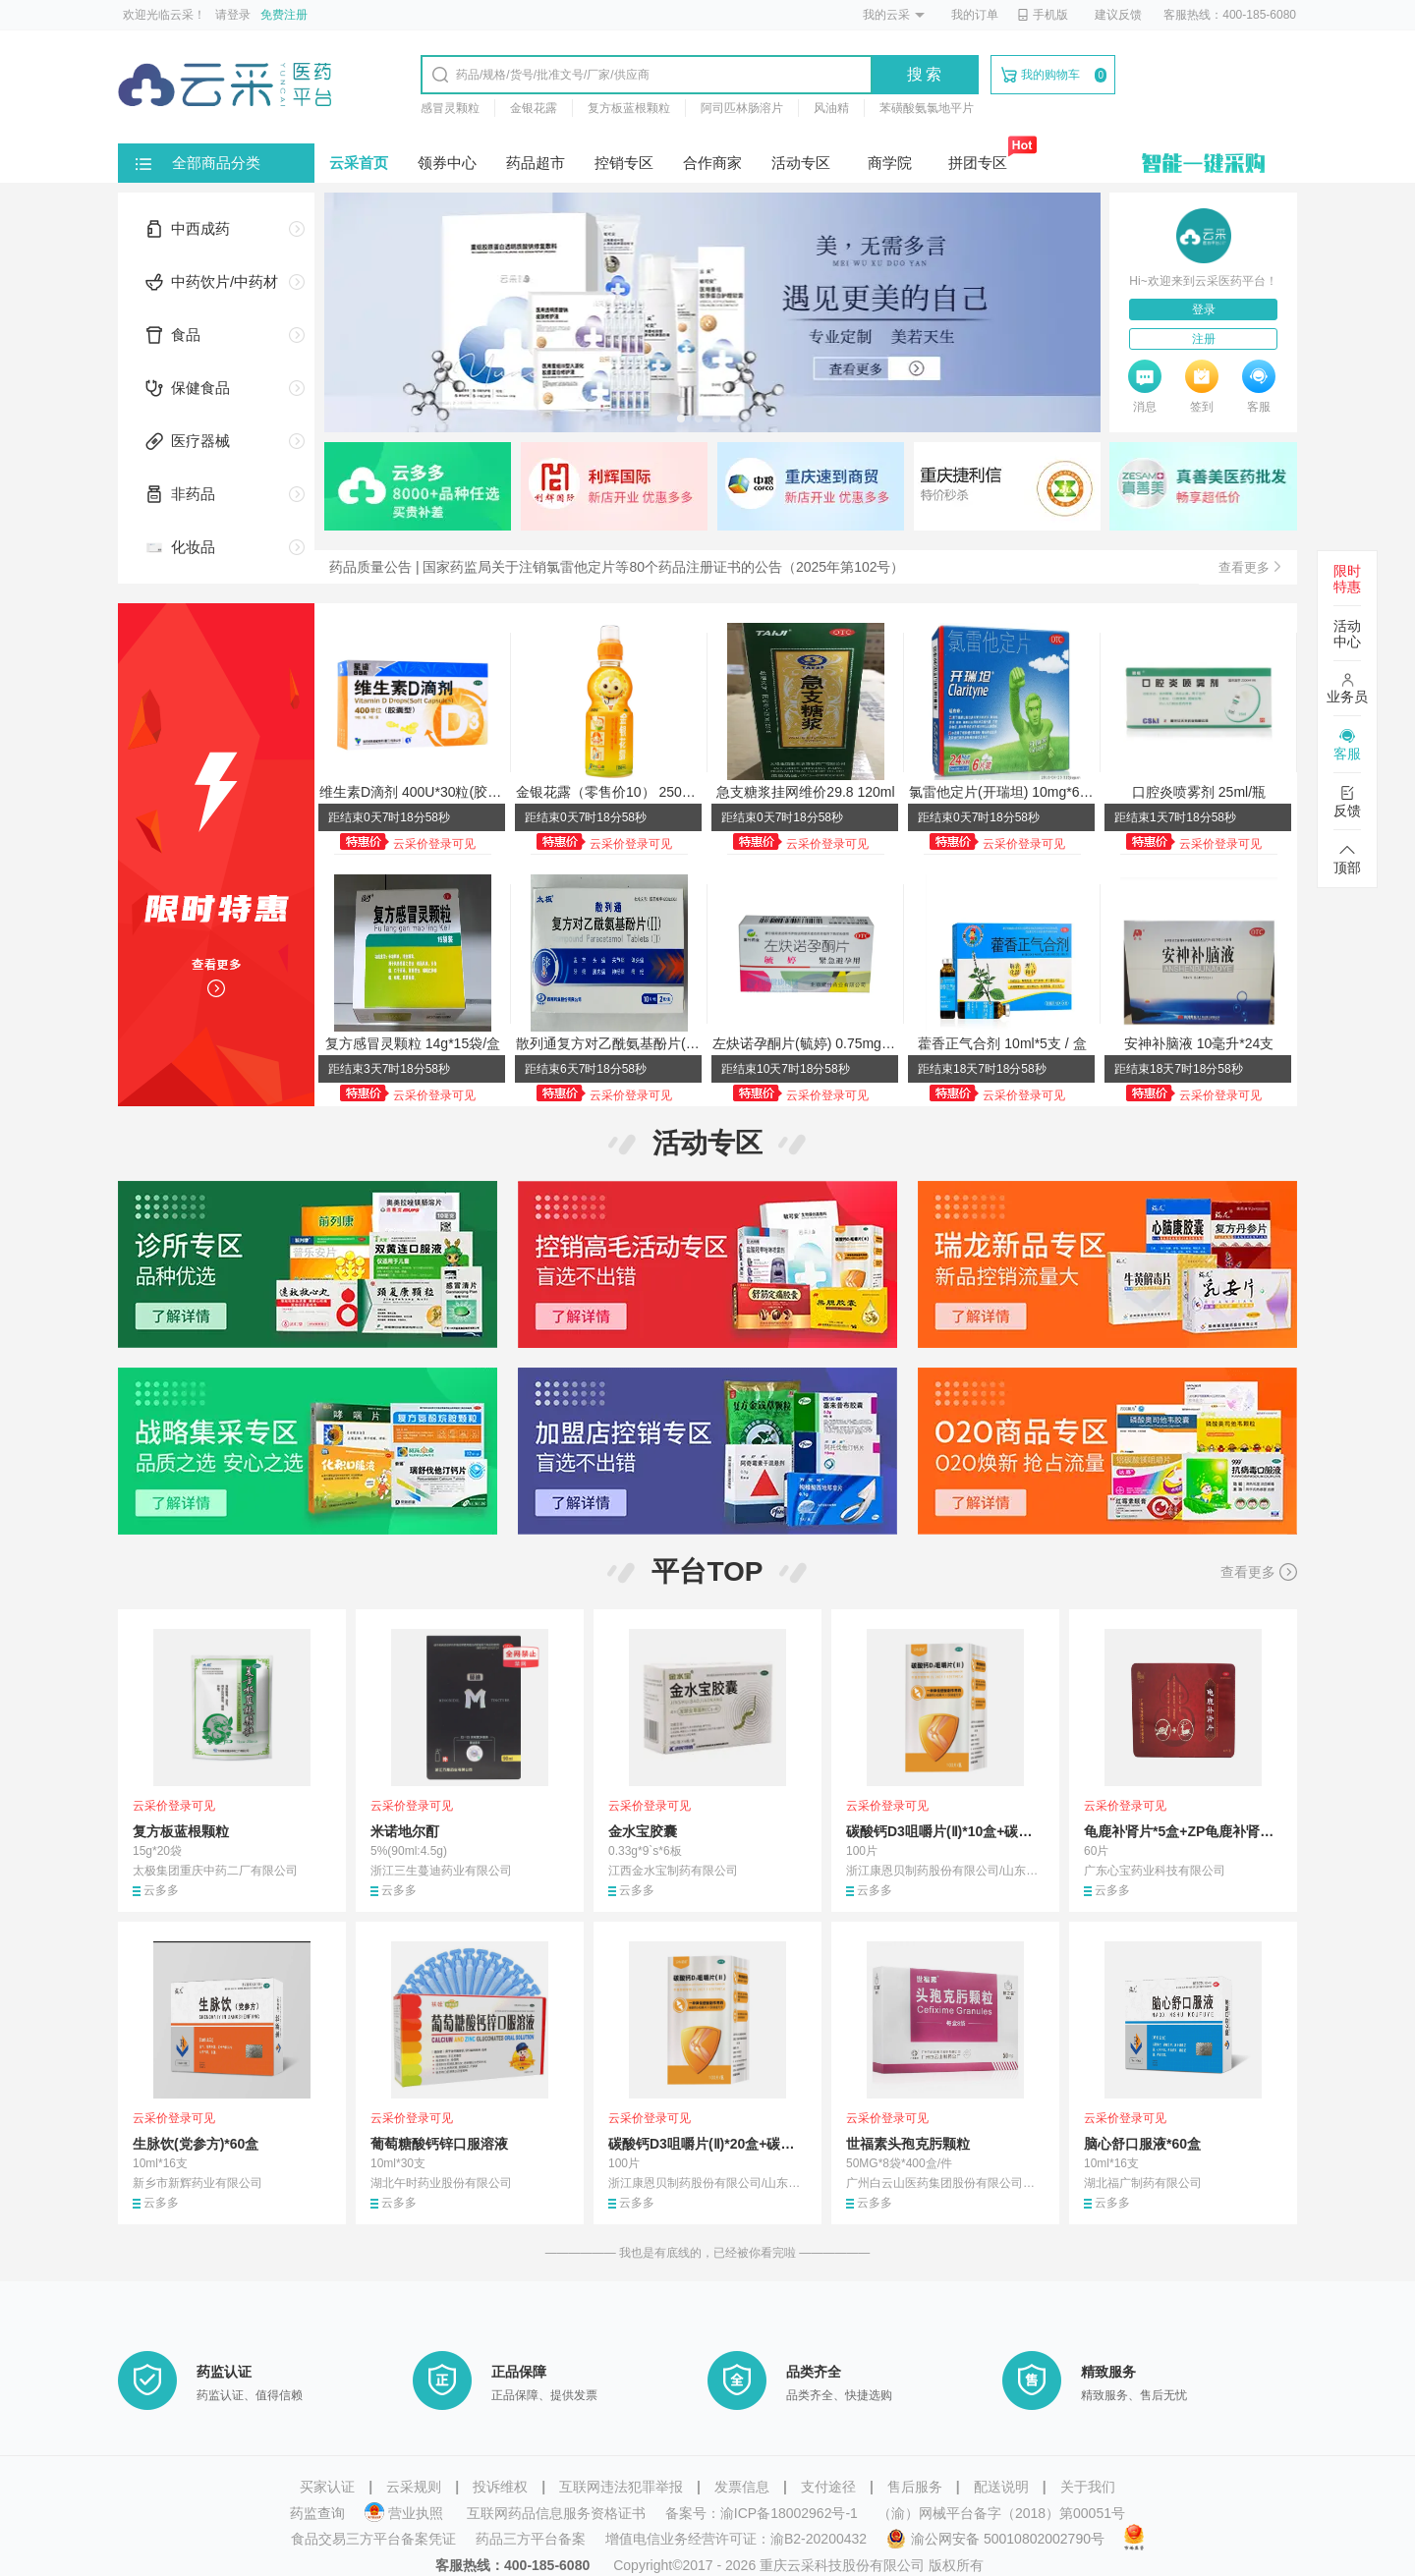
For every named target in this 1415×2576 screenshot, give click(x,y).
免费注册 (284, 15)
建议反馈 (1118, 15)
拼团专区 (977, 162)
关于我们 (1087, 2486)
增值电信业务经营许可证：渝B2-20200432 (736, 2539)
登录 (1204, 309)
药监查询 (317, 2513)
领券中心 (447, 162)
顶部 (1347, 858)
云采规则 (413, 2486)
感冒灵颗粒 (450, 108)
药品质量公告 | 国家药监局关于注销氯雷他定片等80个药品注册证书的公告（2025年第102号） (617, 567)
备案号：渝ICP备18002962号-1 (761, 2513)
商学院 (890, 162)
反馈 (1347, 801)
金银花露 (533, 108)
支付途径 (828, 2486)
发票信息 (741, 2486)
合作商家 (712, 162)
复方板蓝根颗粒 (629, 108)
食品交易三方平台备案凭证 (373, 2539)
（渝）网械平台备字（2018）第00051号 (1001, 2513)
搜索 (925, 74)
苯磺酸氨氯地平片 (926, 108)
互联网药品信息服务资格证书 (556, 2513)
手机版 (1042, 14)
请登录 (233, 15)
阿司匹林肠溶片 (742, 108)
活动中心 (1347, 633)
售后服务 (914, 2486)
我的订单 (974, 15)
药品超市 (535, 162)
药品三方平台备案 (531, 2539)
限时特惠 (1347, 578)
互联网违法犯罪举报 (621, 2486)
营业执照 (406, 2513)
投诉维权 (500, 2486)
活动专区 (800, 162)
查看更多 (1258, 1572)
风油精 (831, 108)
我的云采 (886, 15)
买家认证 (327, 2486)
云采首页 (358, 162)
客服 (1347, 744)
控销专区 (623, 162)
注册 (1204, 339)
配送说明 (1001, 2486)
